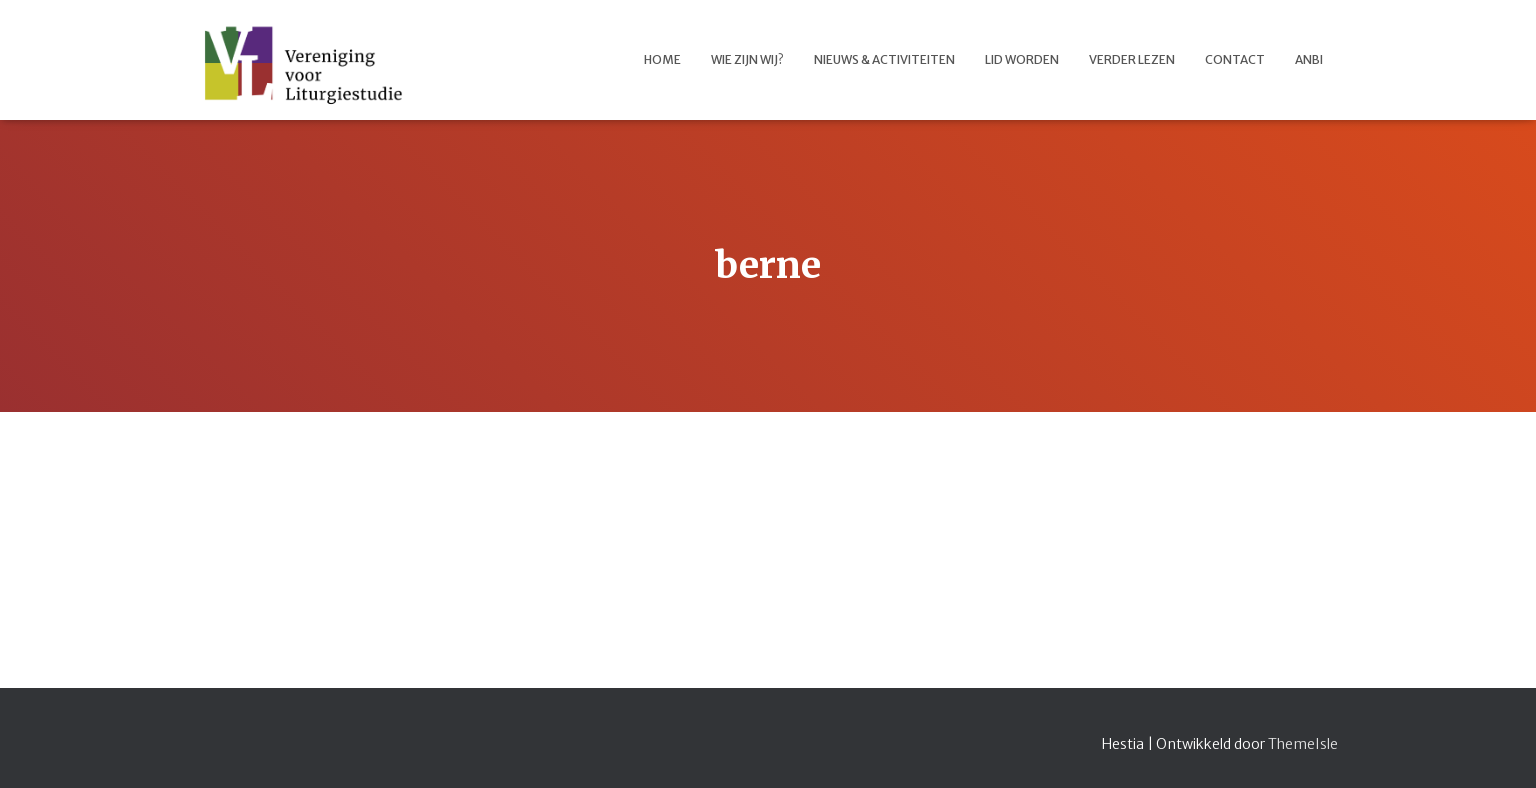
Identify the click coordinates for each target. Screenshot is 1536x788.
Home (662, 59)
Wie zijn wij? (747, 59)
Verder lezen (1132, 59)
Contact (1235, 59)
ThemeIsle (1303, 744)
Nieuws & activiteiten (884, 59)
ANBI (1309, 59)
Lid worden (1022, 59)
